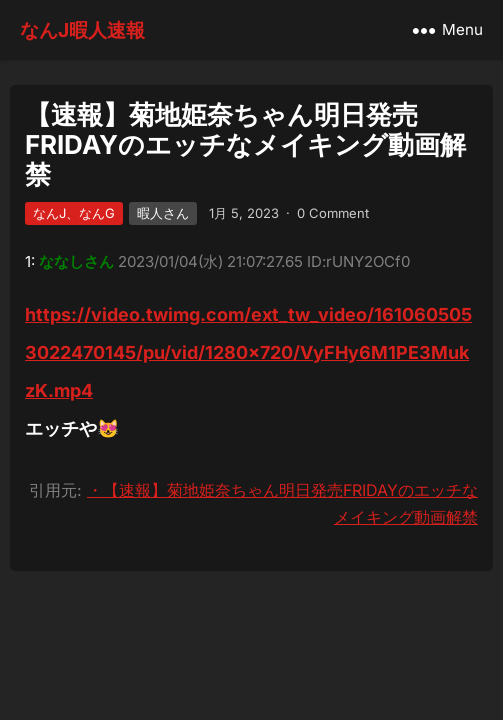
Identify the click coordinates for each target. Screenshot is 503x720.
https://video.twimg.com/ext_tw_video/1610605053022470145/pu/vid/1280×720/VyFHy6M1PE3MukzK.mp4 (248, 352)
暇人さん (163, 213)
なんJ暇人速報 (82, 30)
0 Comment (333, 213)
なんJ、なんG (74, 213)
